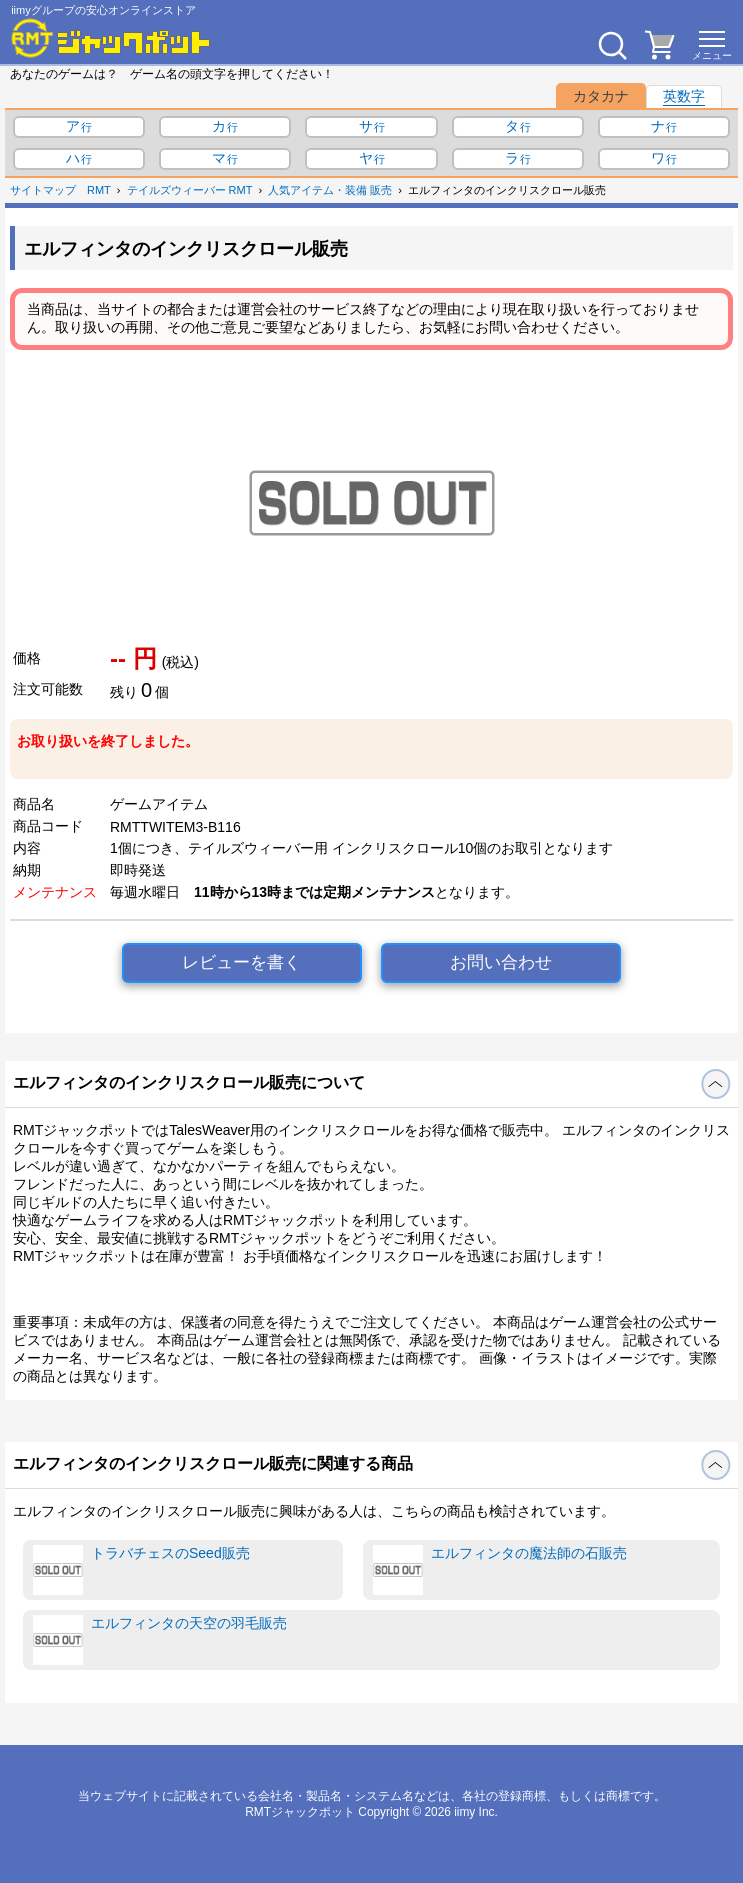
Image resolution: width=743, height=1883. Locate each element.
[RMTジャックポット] (111, 38)
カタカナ (601, 96)
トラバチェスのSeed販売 (141, 1570)
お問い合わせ (501, 962)
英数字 (684, 96)
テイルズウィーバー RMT (190, 190)
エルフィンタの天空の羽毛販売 (160, 1640)
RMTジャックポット (300, 1812)
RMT (99, 190)
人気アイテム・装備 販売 (330, 190)
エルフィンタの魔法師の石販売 (500, 1570)
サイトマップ (43, 190)
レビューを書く (241, 962)
